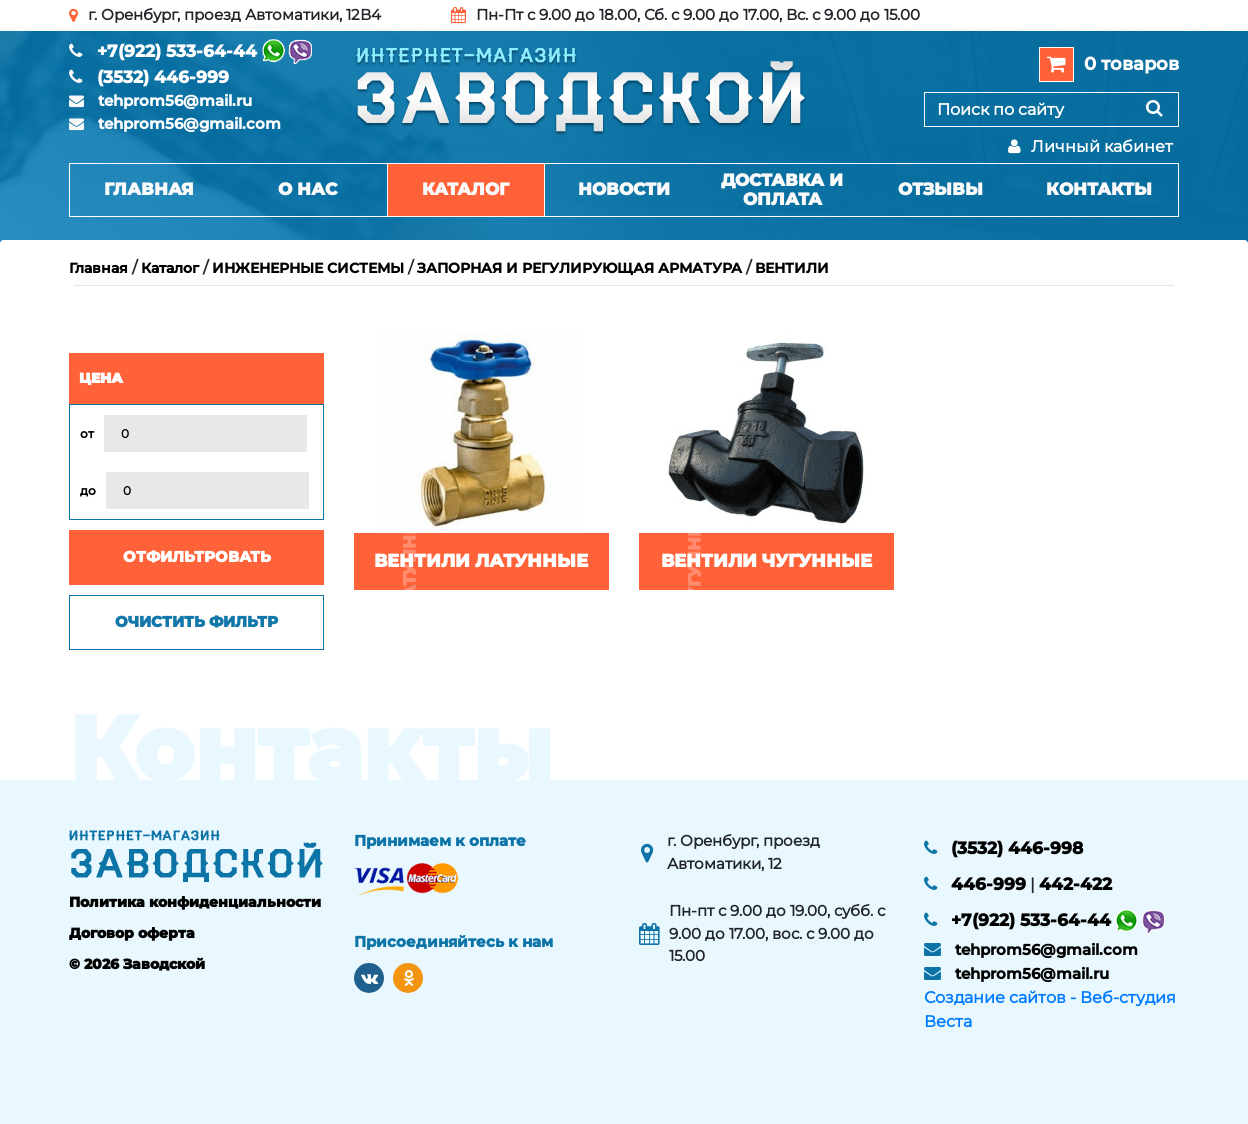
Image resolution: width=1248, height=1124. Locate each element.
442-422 (1075, 884)
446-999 (988, 884)
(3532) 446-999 (163, 77)
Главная (149, 189)
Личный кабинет (1090, 146)
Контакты (1099, 189)
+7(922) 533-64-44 (177, 51)
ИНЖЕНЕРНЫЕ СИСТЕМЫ (308, 268)
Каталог (465, 189)
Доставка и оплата (782, 189)
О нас (307, 189)
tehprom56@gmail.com (189, 123)
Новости (624, 189)
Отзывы (940, 189)
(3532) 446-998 (1017, 848)
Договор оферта (132, 933)
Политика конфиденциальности (195, 902)
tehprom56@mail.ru (175, 100)
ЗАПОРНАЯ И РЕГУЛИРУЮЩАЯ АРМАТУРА (579, 268)
